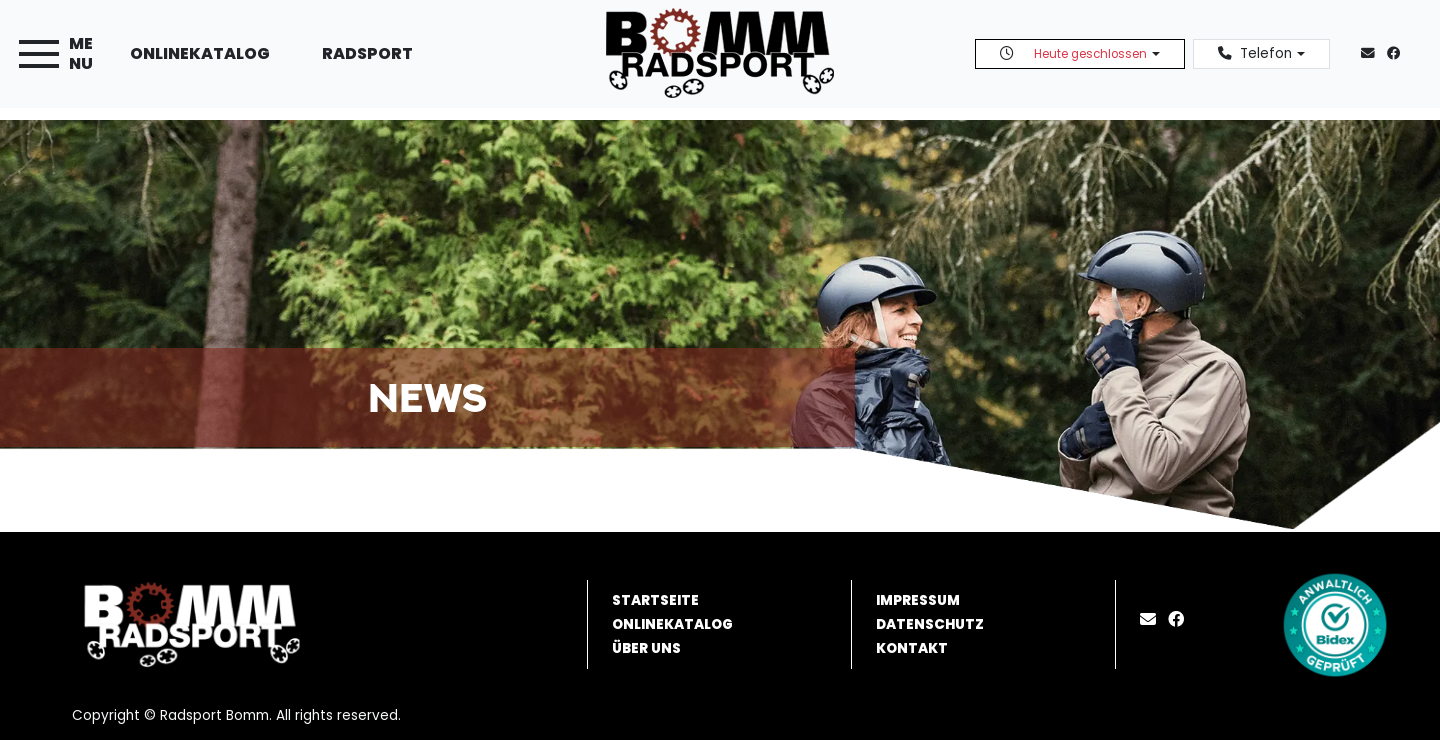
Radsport (367, 53)
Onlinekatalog (200, 53)
